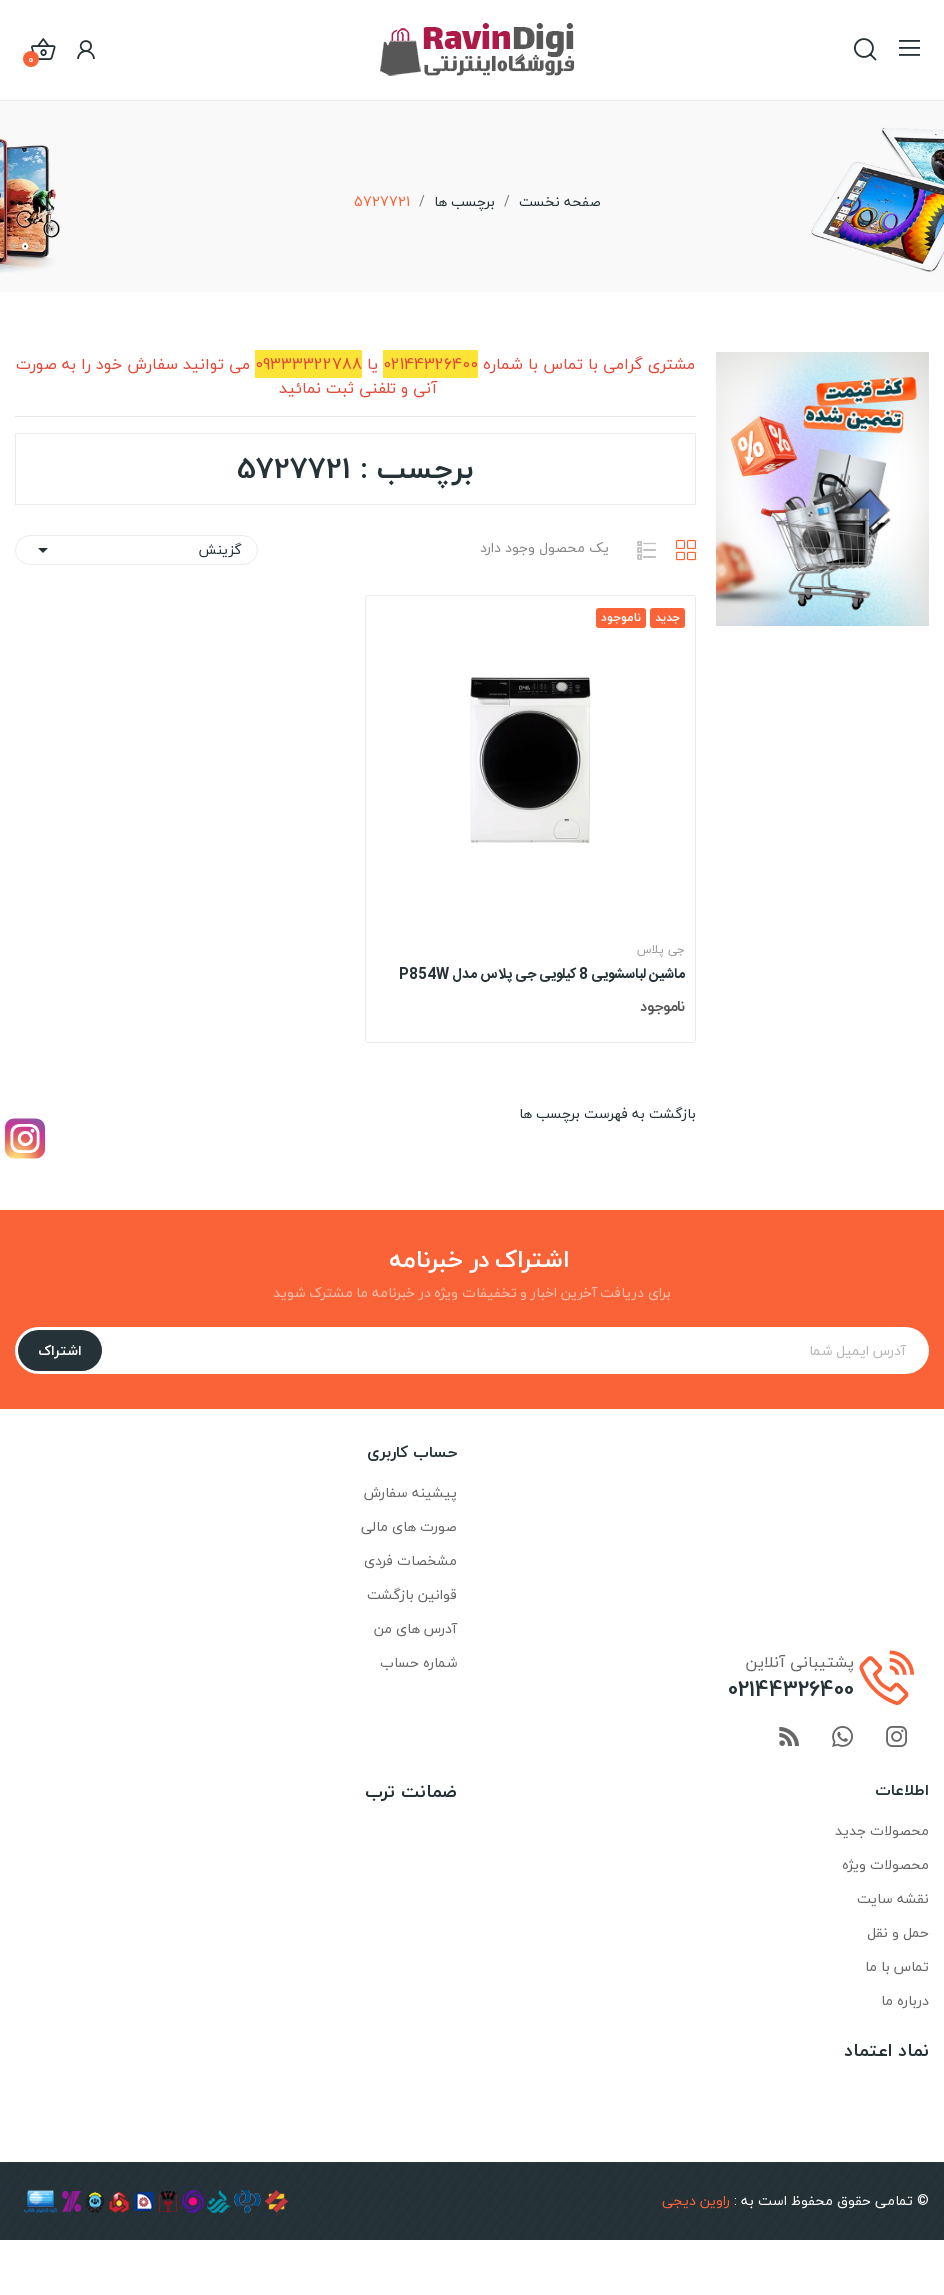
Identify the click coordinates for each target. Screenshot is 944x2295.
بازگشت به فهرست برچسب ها (607, 1113)
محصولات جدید (882, 1830)
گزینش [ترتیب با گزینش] (136, 549)
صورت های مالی (409, 1526)
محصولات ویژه (885, 1864)
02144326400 (791, 1689)
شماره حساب (418, 1662)
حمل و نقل (898, 1932)
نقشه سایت (893, 1898)
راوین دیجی (696, 2200)
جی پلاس (661, 950)
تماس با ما (897, 1966)
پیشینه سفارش (410, 1492)
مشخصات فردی (410, 1560)
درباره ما (905, 2000)
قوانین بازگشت (412, 1594)
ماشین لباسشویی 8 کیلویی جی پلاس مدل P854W (542, 976)
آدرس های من (415, 1628)
